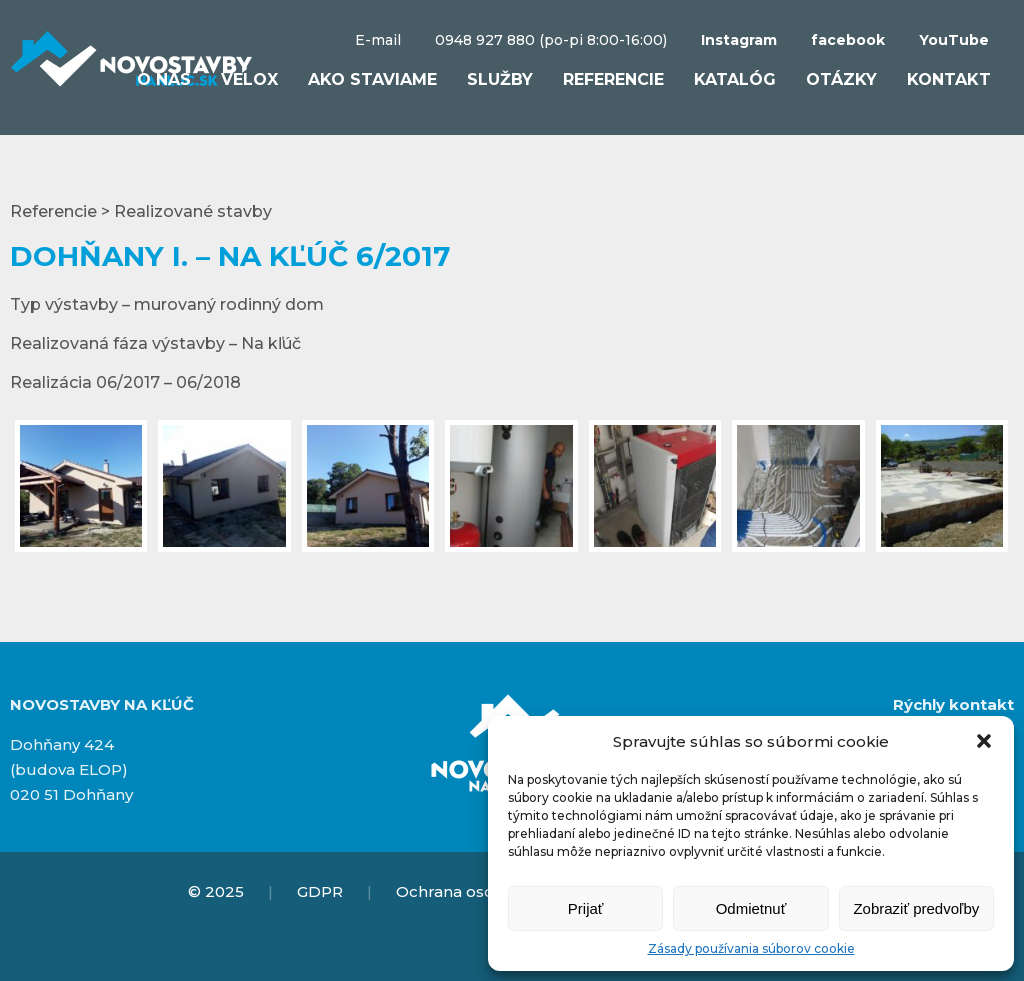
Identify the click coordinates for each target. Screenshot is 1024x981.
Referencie (613, 79)
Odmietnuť (751, 908)
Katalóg (735, 79)
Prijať (586, 908)
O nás (164, 79)
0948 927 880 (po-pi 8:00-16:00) (551, 40)
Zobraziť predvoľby (916, 908)
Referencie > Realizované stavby (141, 211)
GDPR (320, 891)
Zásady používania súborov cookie (751, 948)
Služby (500, 79)
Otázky (841, 79)
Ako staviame (372, 79)
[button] (984, 741)
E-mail (378, 40)
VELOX (249, 79)
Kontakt (949, 79)
